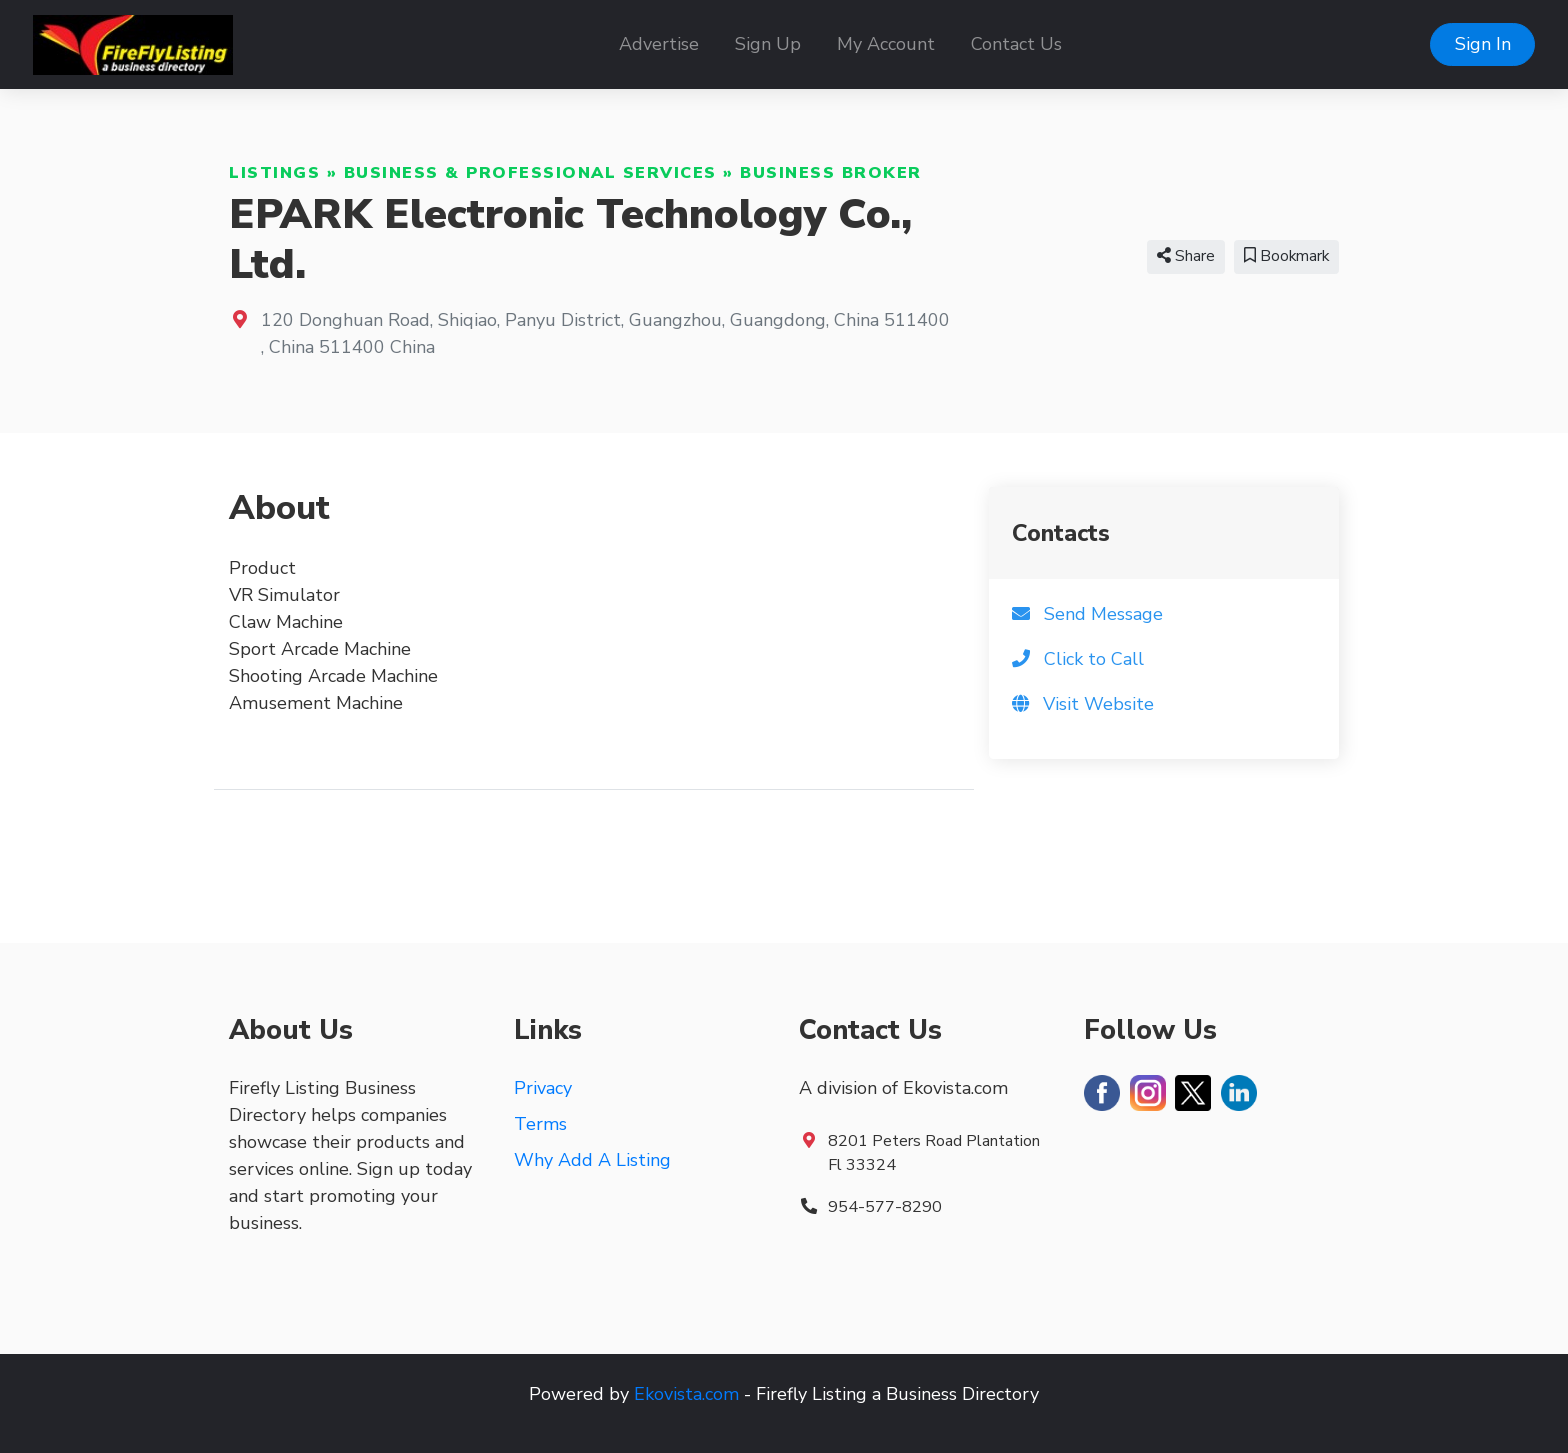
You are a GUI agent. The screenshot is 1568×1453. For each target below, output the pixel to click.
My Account (886, 44)
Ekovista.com (686, 1394)
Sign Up (768, 44)
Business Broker (831, 173)
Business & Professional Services (530, 173)
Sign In (1483, 44)
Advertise (659, 44)
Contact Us (1016, 44)
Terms (540, 1124)
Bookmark (1286, 256)
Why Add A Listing (592, 1160)
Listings (274, 173)
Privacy (543, 1088)
